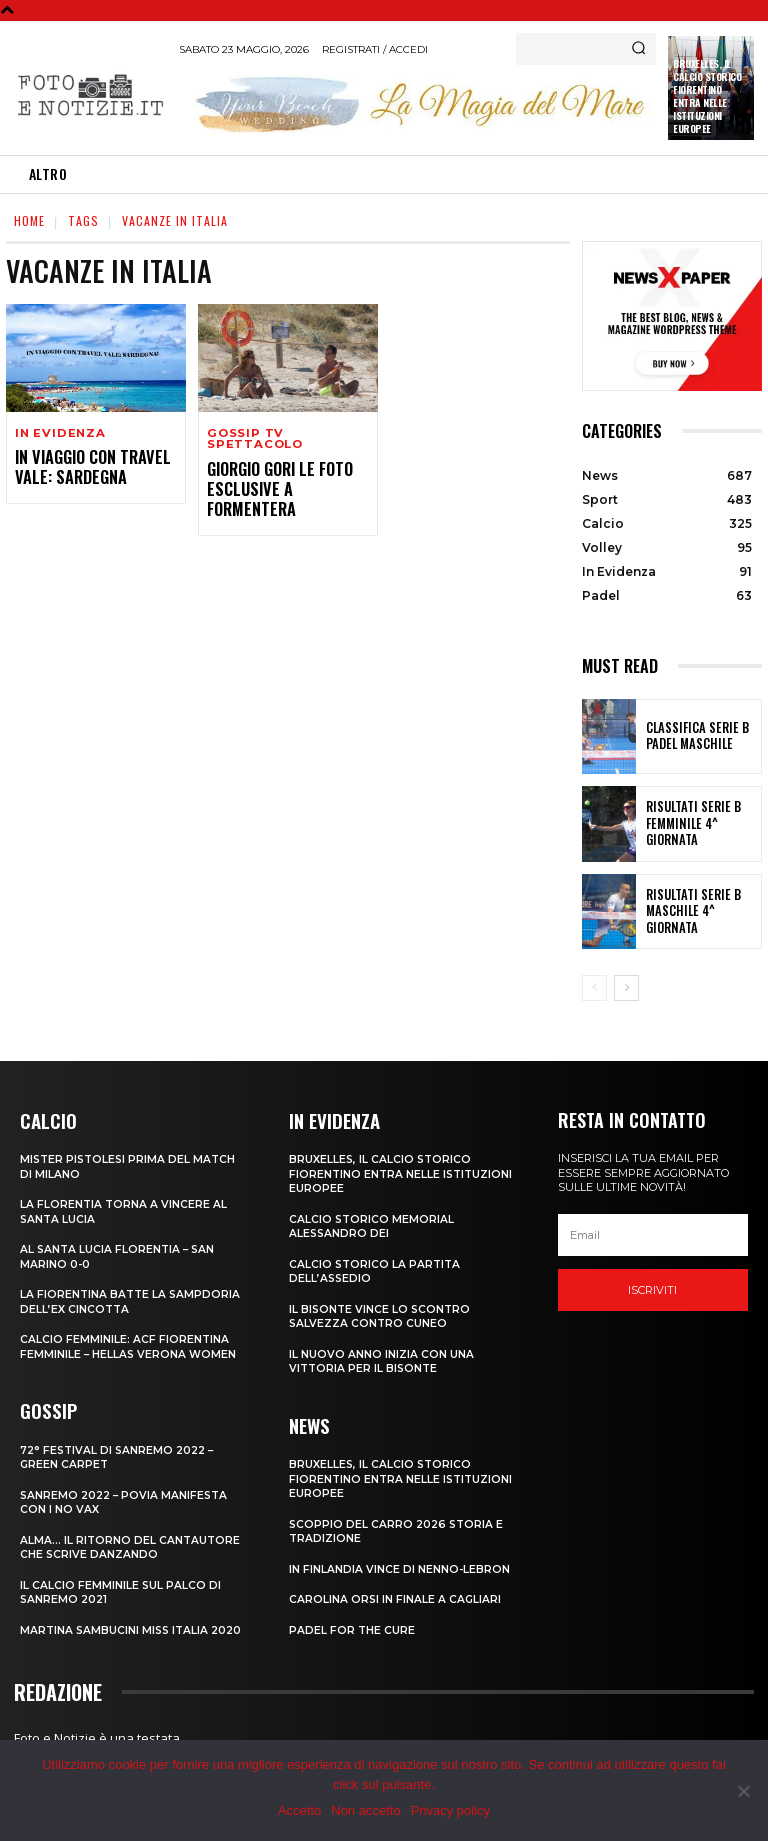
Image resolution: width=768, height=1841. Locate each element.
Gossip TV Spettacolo (253, 439)
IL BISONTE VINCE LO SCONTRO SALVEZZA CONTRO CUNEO (381, 1313)
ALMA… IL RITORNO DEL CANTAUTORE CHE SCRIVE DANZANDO (131, 1541)
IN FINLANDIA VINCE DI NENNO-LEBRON (400, 1563)
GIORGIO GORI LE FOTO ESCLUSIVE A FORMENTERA (288, 477)
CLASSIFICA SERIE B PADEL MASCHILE (689, 736)
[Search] (638, 49)
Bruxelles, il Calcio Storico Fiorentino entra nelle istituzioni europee (707, 96)
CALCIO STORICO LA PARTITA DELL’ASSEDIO (376, 1269)
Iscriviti (652, 1290)
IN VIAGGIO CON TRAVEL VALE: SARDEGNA (86, 466)
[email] (653, 1235)
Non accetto (365, 1810)
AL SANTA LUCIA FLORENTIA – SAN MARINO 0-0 (119, 1255)
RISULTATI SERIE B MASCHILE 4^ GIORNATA (700, 911)
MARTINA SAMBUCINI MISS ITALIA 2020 (134, 1624)
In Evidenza (59, 433)
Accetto (299, 1810)
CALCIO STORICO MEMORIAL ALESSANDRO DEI (372, 1224)
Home (29, 220)
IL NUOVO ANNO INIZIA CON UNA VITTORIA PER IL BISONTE (381, 1358)
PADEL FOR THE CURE (352, 1624)
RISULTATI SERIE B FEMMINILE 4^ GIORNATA (700, 824)
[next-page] (626, 988)
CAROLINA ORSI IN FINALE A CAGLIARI (396, 1593)
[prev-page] (594, 988)
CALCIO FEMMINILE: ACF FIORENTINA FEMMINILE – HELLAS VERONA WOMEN (129, 1344)
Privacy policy (450, 1810)
